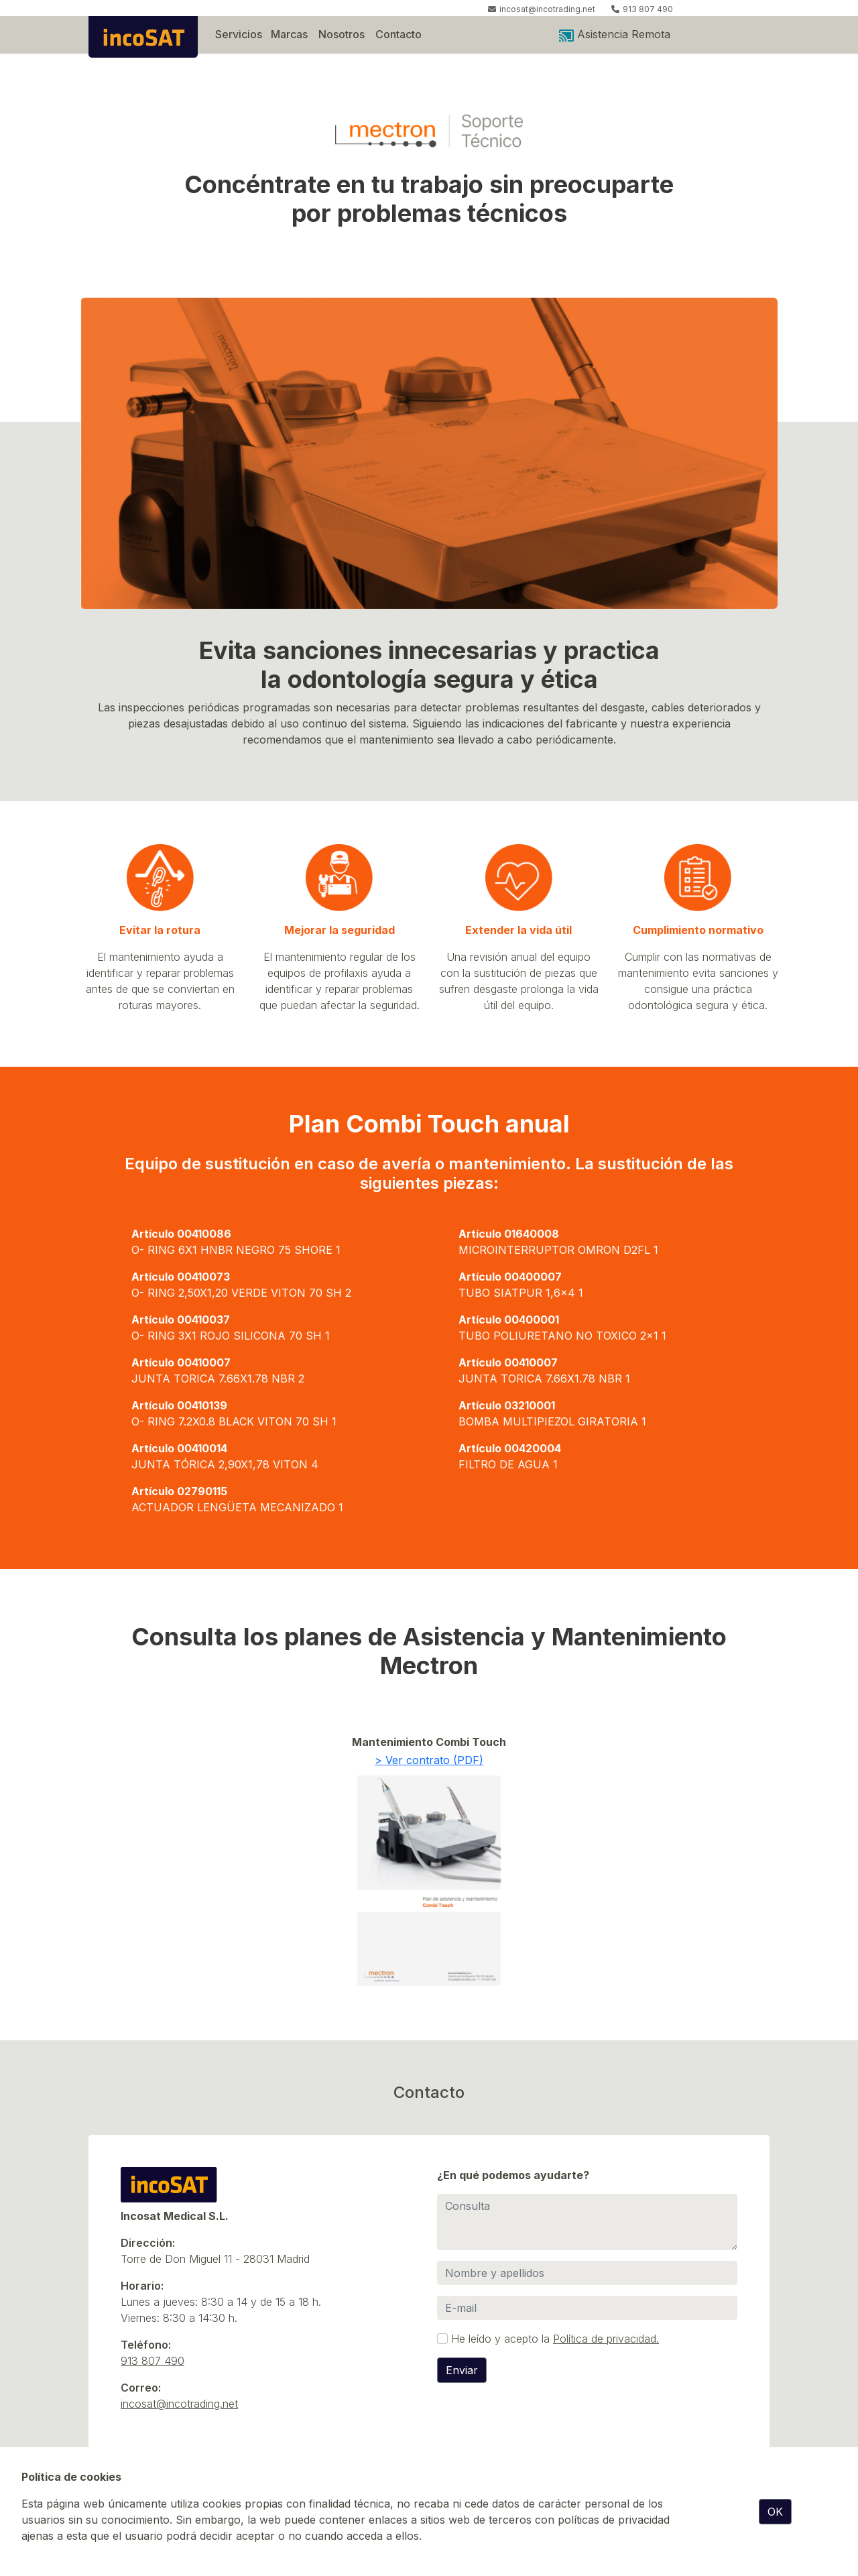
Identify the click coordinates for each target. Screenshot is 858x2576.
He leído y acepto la (555, 2338)
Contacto (398, 34)
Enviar (462, 2370)
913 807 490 (648, 9)
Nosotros (341, 34)
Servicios (238, 34)
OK (775, 2511)
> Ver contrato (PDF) (429, 1760)
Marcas (289, 34)
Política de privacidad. (606, 2338)
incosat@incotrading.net (547, 9)
